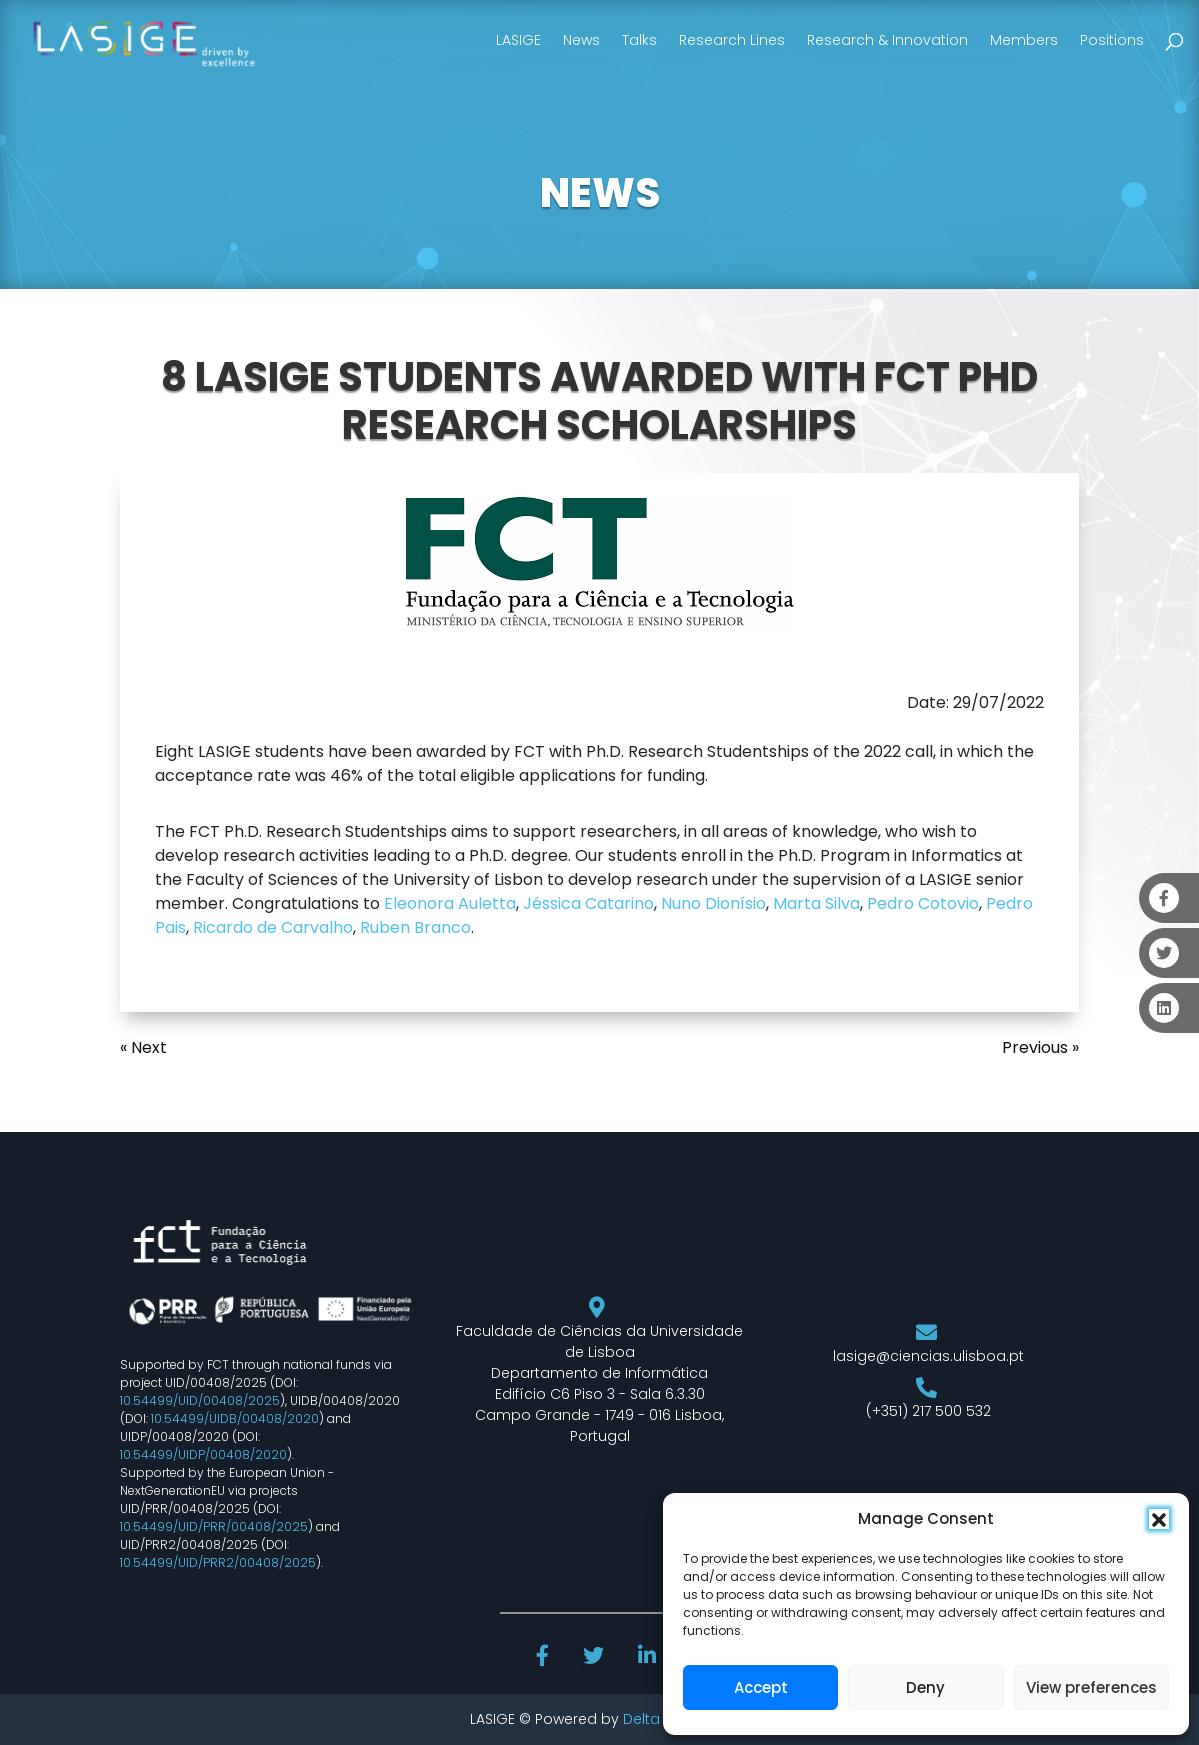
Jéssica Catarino (588, 903)
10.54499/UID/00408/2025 (200, 1400)
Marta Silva (816, 903)
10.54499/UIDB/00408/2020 (235, 1418)
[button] (1159, 1519)
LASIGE (518, 40)
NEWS (600, 193)
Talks (639, 40)
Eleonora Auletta (450, 903)
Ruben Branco (415, 927)
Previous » (1040, 1047)
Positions (1112, 40)
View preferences (1091, 1687)
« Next (143, 1047)
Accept (761, 1687)
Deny (925, 1687)
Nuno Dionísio (713, 903)
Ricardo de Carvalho (273, 927)
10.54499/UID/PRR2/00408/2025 (218, 1562)
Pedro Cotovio (923, 903)
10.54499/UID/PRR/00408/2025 (214, 1526)
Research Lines (732, 40)
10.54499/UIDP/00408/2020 (203, 1454)
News (581, 40)
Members (1024, 40)
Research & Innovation (887, 40)
